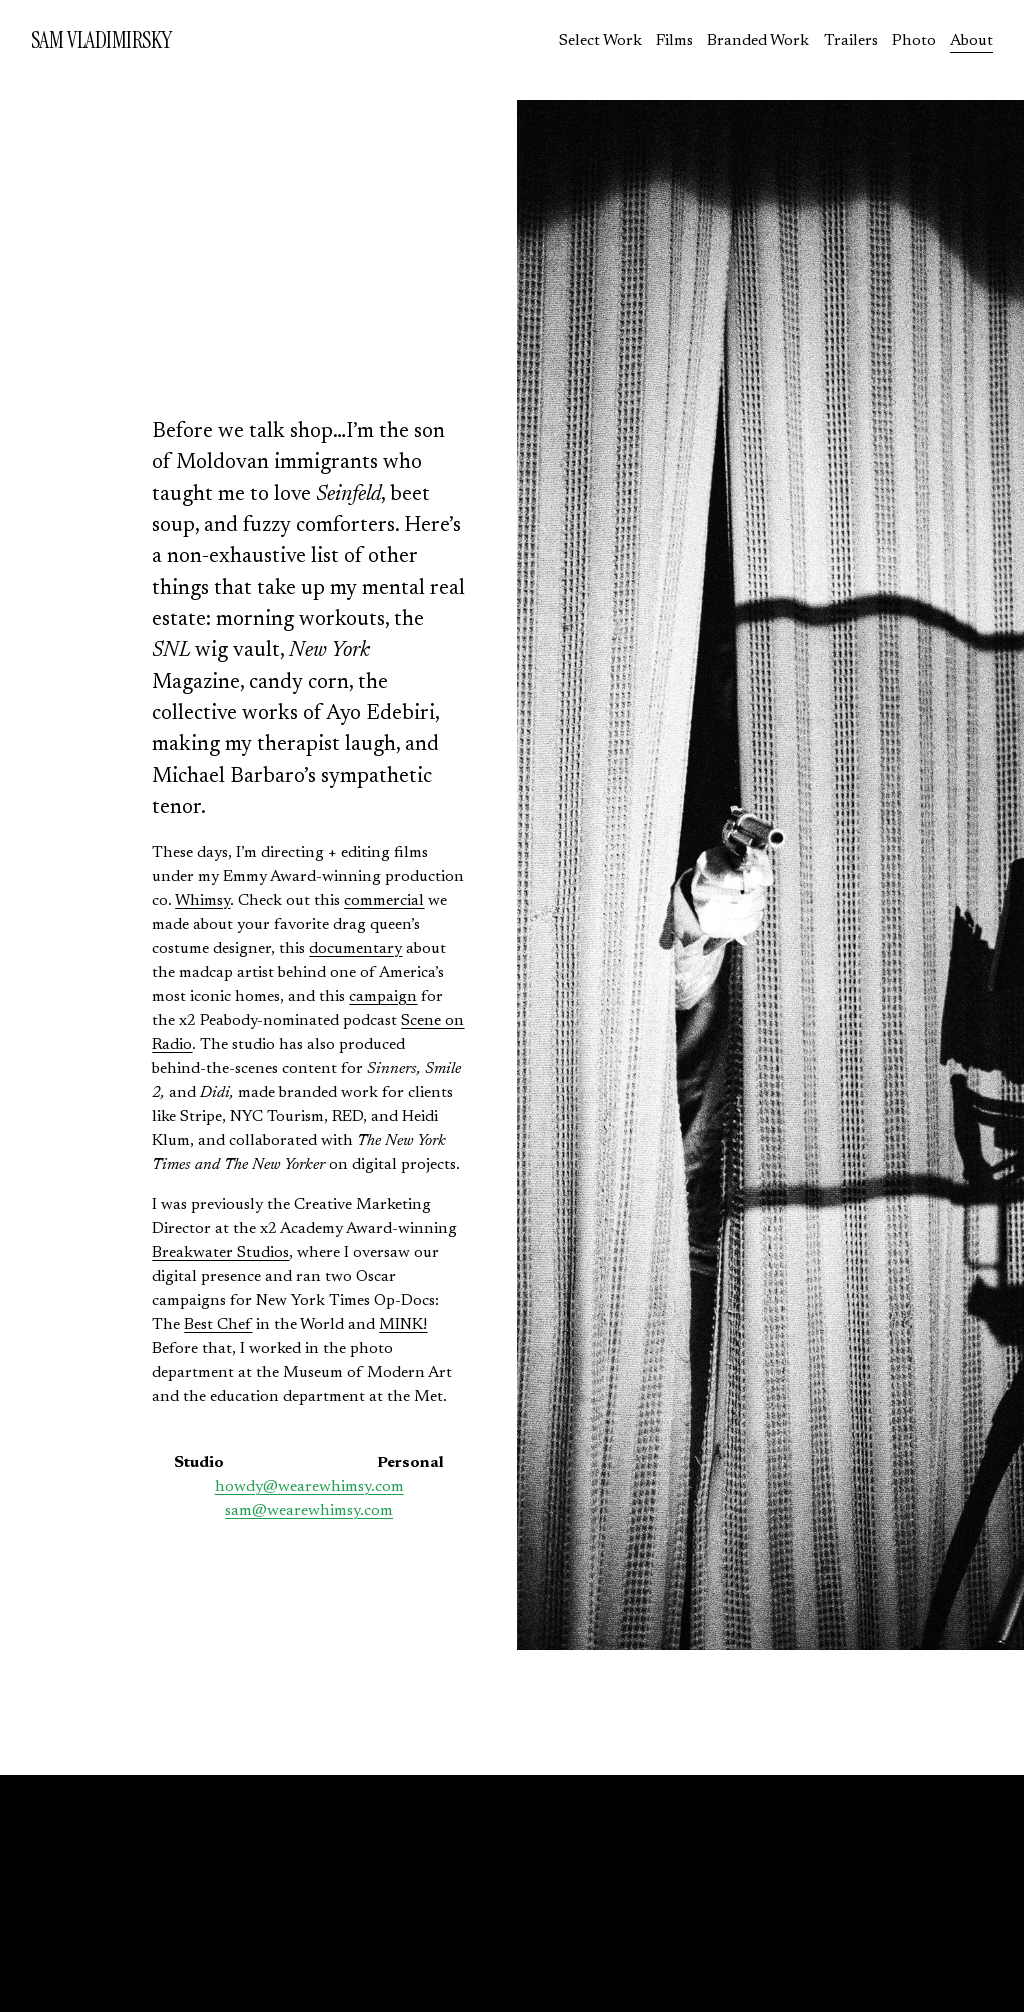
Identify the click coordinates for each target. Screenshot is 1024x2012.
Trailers (851, 41)
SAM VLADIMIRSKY (101, 40)
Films (674, 41)
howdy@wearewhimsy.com (309, 1487)
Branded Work (758, 41)
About (971, 41)
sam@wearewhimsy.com (309, 1511)
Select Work (600, 41)
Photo (914, 41)
